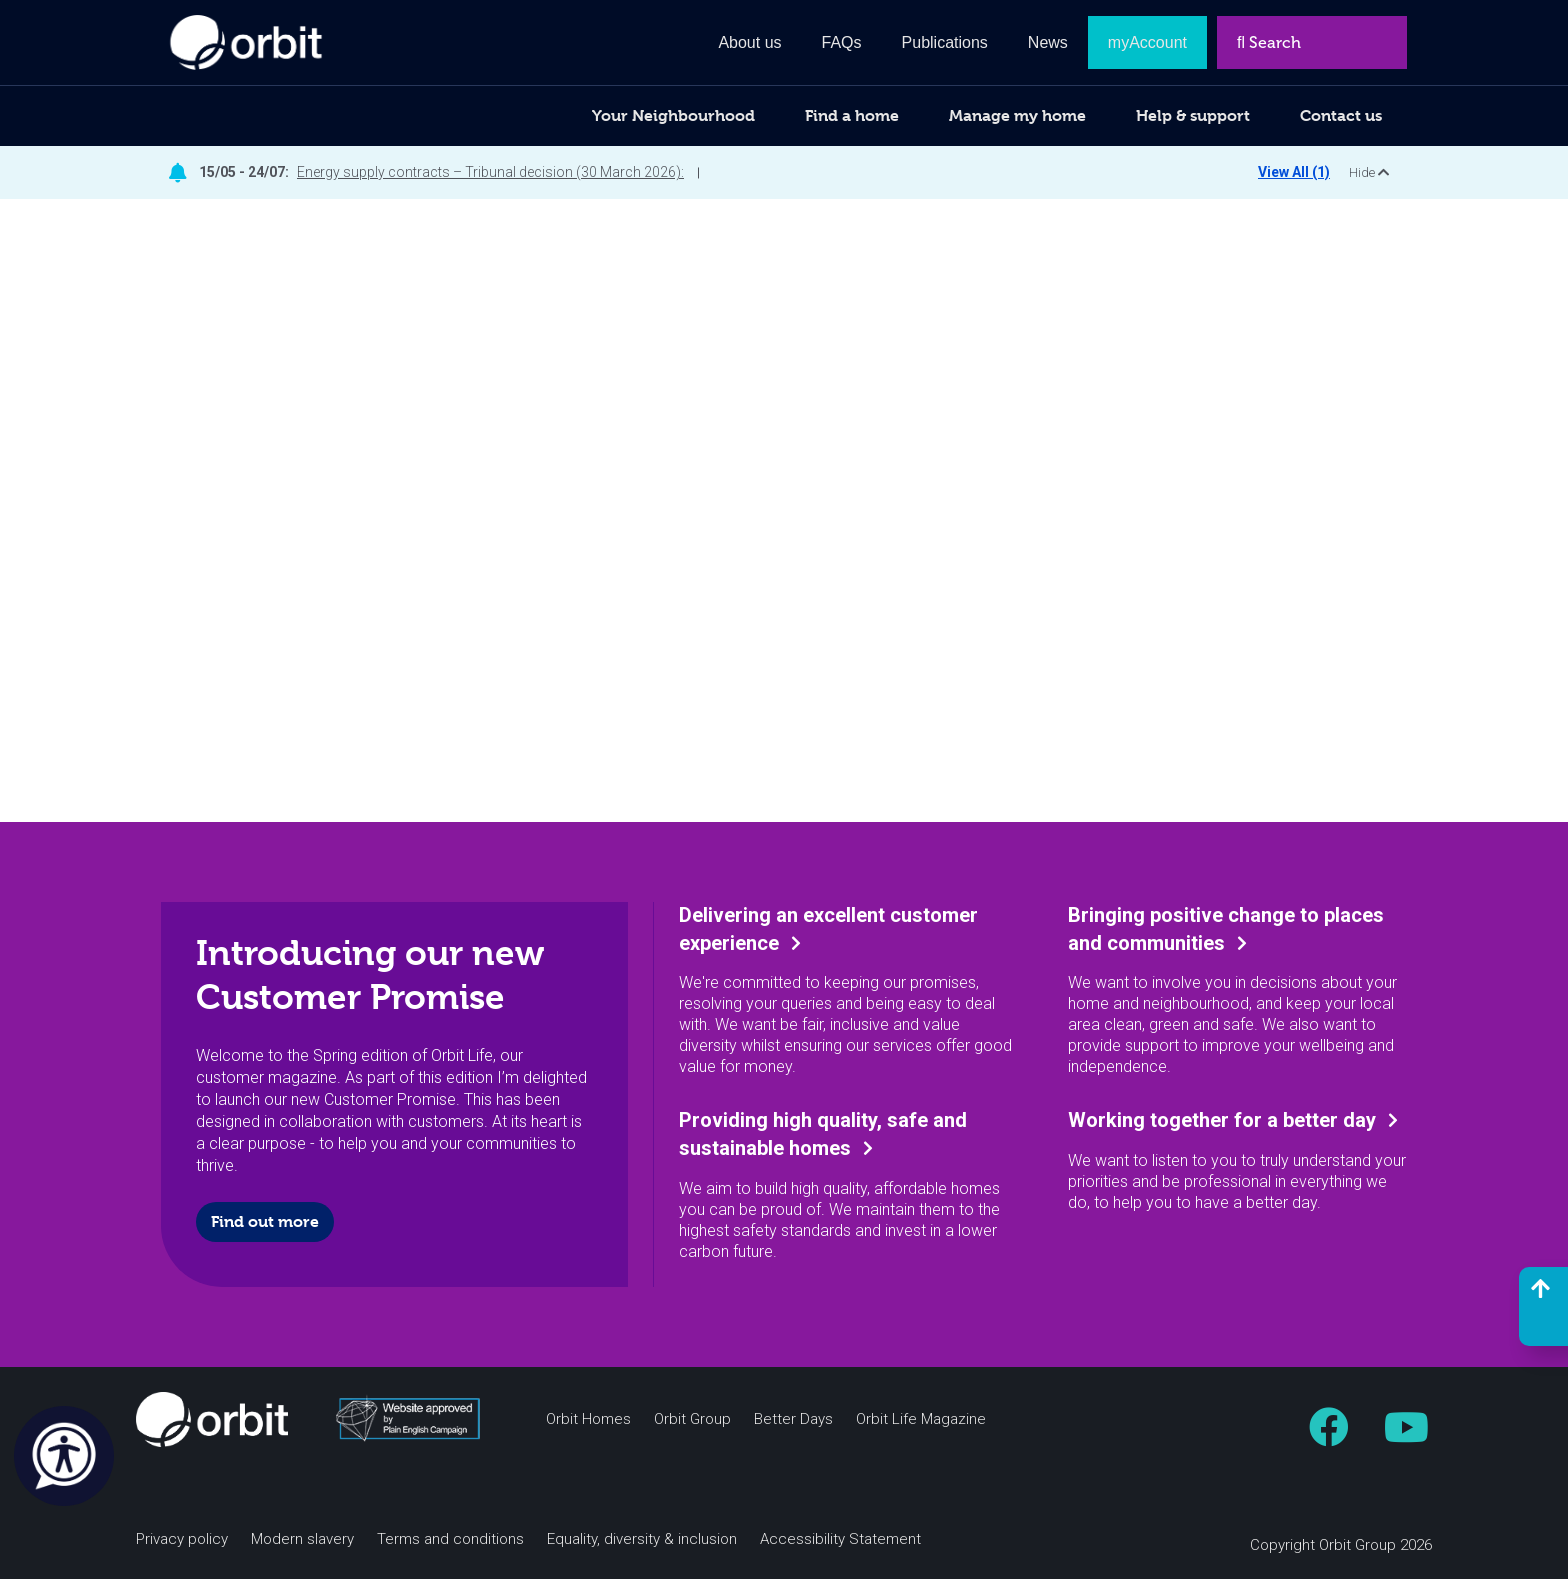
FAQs (842, 42)
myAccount (1147, 42)
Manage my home (1017, 115)
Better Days (793, 1426)
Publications (945, 42)
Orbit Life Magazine (921, 1426)
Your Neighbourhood (673, 115)
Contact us (1341, 115)
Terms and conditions (450, 1546)
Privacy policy (182, 1546)
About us (749, 42)
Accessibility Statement (840, 1546)
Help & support (1193, 115)
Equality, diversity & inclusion (642, 1546)
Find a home (852, 115)
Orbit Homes (588, 1426)
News (1048, 42)
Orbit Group (692, 1426)
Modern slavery (302, 1546)
